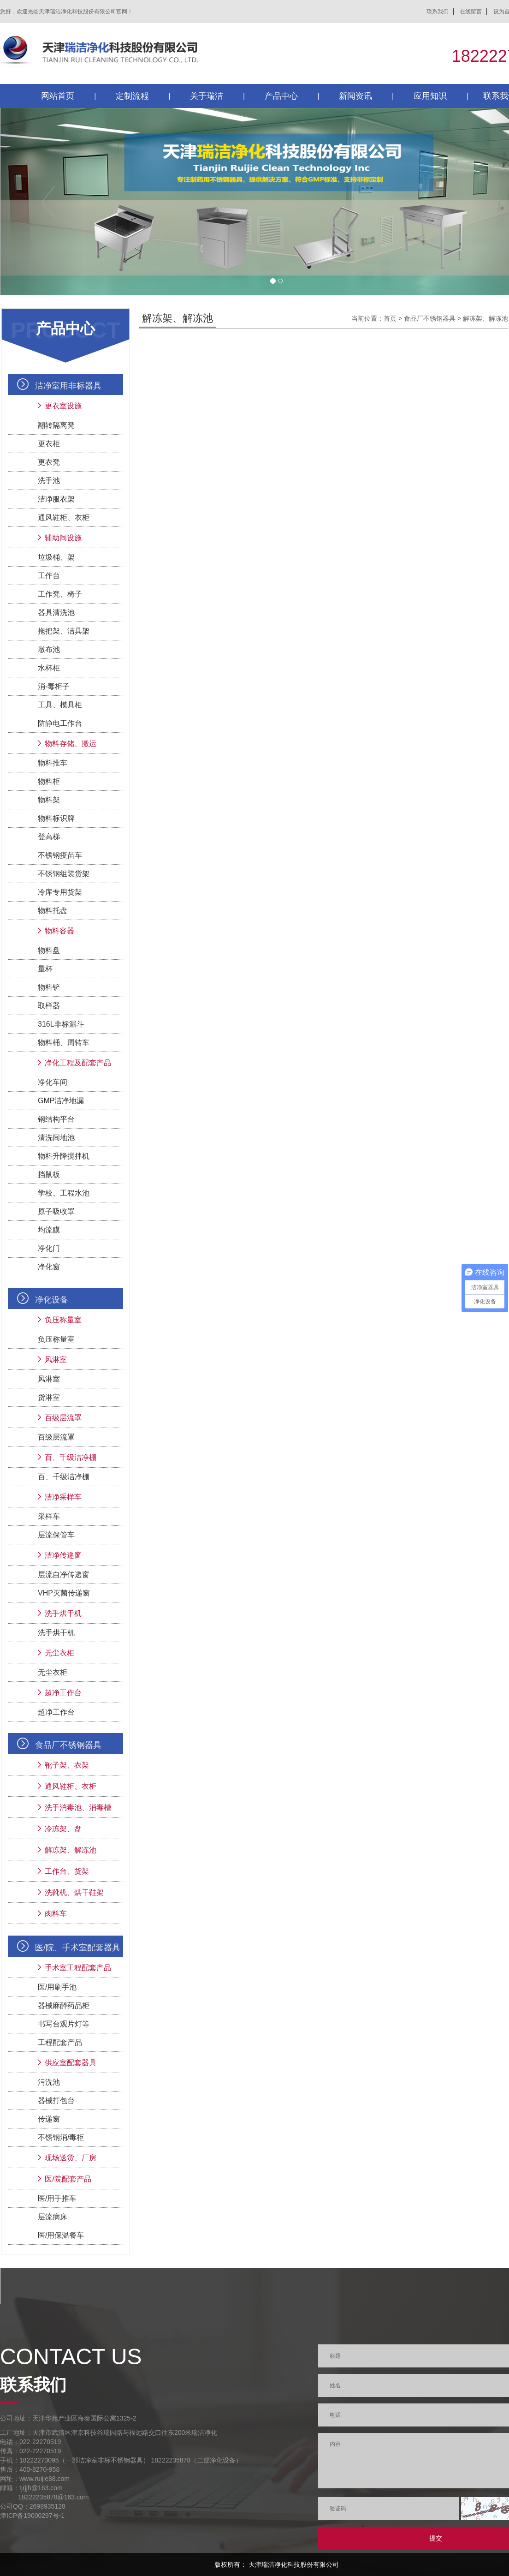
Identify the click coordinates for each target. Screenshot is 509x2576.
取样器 (49, 1006)
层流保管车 (56, 1535)
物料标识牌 (56, 818)
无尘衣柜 (59, 1653)
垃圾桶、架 (56, 557)
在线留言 (471, 11)
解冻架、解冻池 (70, 1850)
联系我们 (437, 11)
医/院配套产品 (68, 2179)
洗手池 (49, 480)
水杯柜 (49, 668)
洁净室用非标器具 (68, 385)
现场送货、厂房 (70, 2158)
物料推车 (52, 763)
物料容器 (59, 931)
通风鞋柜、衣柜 (63, 517)
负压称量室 (63, 1320)
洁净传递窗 (63, 1555)
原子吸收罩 (56, 1211)
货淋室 (49, 1397)
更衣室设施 (63, 406)
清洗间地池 (56, 1138)
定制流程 (132, 96)
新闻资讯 (355, 96)
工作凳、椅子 (60, 594)
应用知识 (430, 96)
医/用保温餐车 (61, 2235)
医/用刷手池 (57, 1987)
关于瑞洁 (206, 96)
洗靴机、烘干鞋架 (74, 1892)
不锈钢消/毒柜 (61, 2137)
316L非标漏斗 (61, 1024)
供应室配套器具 (70, 2063)
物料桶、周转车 (63, 1042)
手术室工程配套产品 (78, 1968)
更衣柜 (49, 444)
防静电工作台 (60, 723)
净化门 (49, 1248)
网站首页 (57, 96)
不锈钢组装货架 (63, 874)
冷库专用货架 (60, 892)
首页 (390, 318)
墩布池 (49, 649)
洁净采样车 (63, 1497)
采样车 (49, 1516)
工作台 (49, 576)
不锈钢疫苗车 (60, 855)
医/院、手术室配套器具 (77, 1947)
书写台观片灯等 (63, 2024)
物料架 (49, 800)
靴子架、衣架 (67, 1765)
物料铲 (49, 987)
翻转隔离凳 (56, 425)
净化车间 (52, 1082)
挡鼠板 (49, 1174)
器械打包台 (56, 2100)
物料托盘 (52, 910)
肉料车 (56, 1914)
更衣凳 (49, 462)
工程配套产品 (60, 2042)
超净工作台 (63, 1693)
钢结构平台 (56, 1119)
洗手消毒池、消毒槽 (78, 1807)
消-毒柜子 (54, 686)
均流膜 (49, 1230)
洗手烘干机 (63, 1613)
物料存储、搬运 (70, 743)
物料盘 (49, 950)
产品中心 (281, 96)
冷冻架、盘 (63, 1829)
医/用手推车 (57, 2198)
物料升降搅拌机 (63, 1156)
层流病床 (52, 2217)
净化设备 (51, 1299)
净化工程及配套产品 (78, 1063)
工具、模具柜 (60, 705)
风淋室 (56, 1359)
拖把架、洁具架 (63, 631)
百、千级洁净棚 (70, 1457)
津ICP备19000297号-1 (32, 2515)
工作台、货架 (67, 1871)
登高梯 (49, 837)
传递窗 (49, 2119)
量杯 (45, 969)
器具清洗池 (56, 612)
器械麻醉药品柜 (63, 2005)
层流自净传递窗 (63, 1574)
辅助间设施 (63, 538)
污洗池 (49, 2082)
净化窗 (49, 1267)
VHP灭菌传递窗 (64, 1593)
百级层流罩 (63, 1418)
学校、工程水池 (63, 1193)
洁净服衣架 (56, 499)
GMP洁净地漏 (61, 1101)
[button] (41, 201)
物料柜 (49, 781)
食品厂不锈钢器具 (68, 1745)
